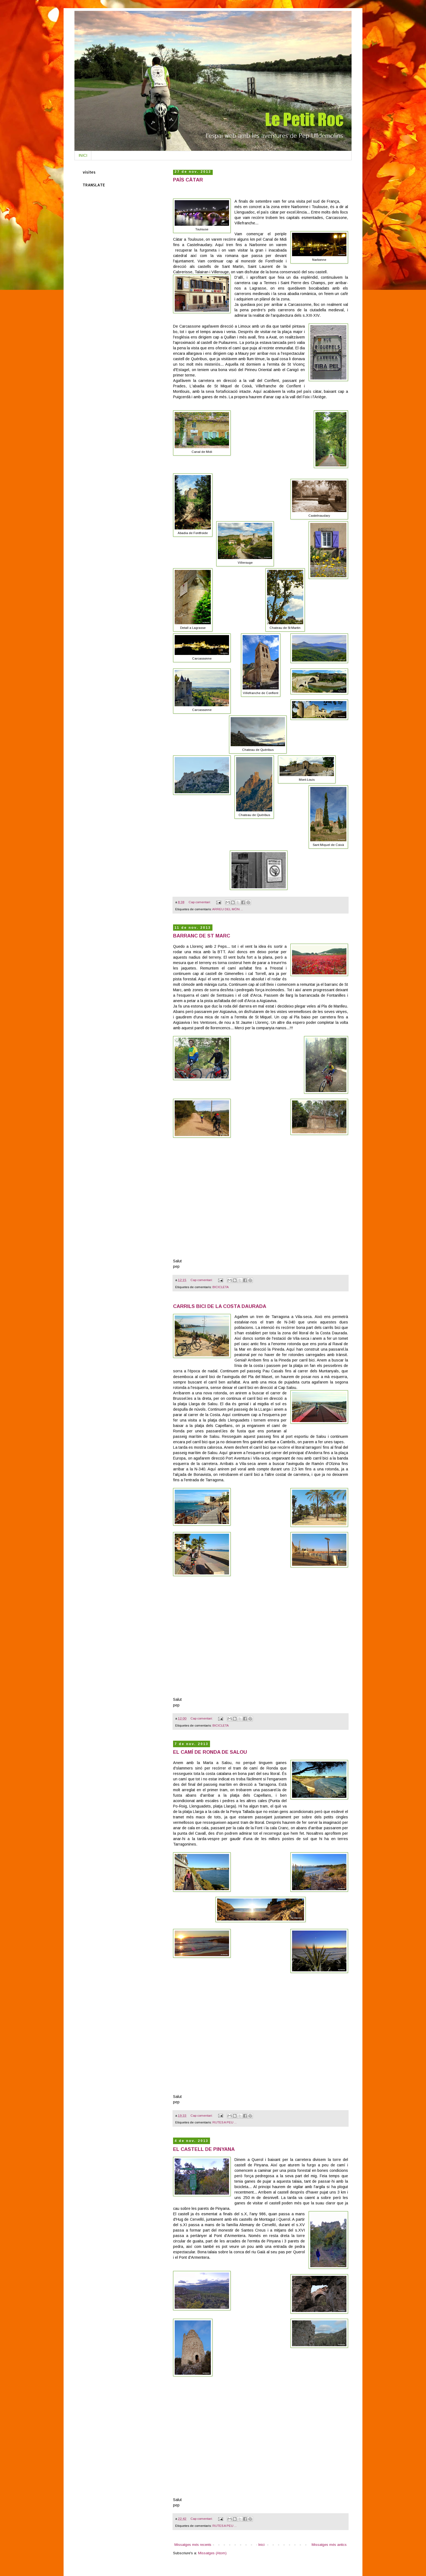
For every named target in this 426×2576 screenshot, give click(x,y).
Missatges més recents (192, 2545)
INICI (83, 155)
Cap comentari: (200, 902)
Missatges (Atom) (212, 2553)
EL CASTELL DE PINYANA (204, 2149)
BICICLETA (220, 1287)
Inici (261, 2545)
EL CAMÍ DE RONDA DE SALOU (210, 1752)
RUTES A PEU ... (224, 2122)
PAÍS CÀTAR (188, 180)
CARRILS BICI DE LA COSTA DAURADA (219, 1306)
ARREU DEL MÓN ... (227, 909)
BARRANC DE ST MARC (201, 936)
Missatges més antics (329, 2545)
